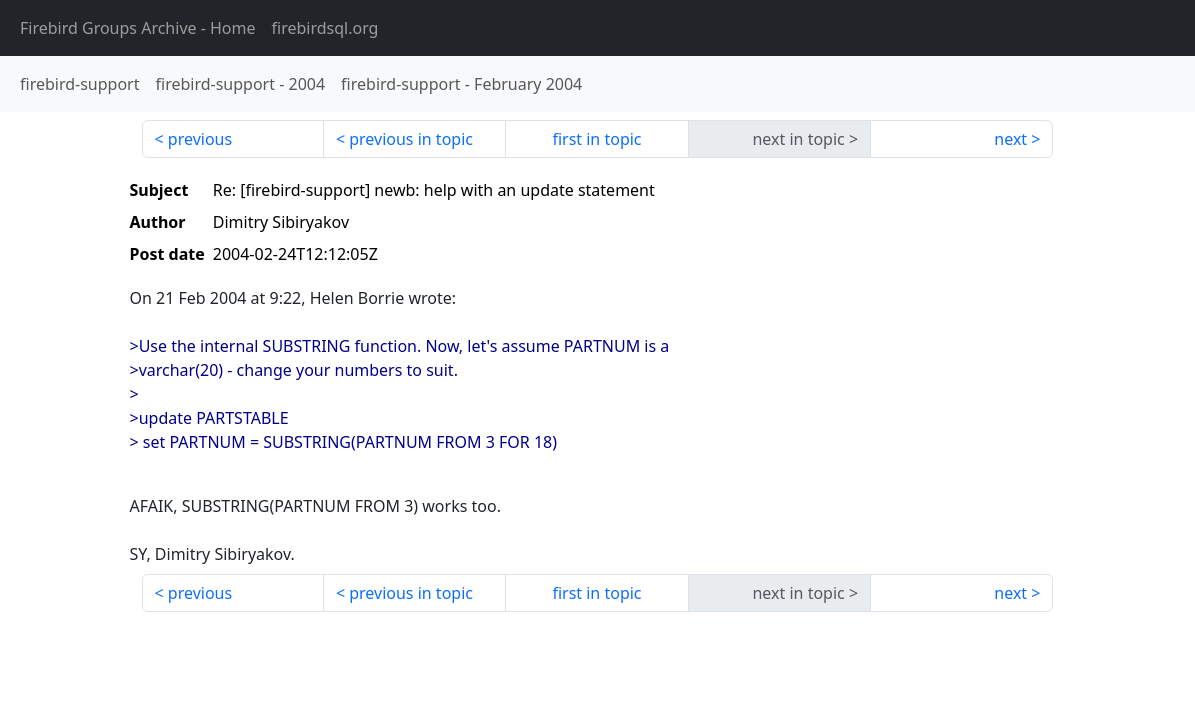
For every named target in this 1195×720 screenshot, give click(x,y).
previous (200, 139)
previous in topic (411, 139)
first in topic (596, 139)
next (1010, 139)
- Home (138, 28)
